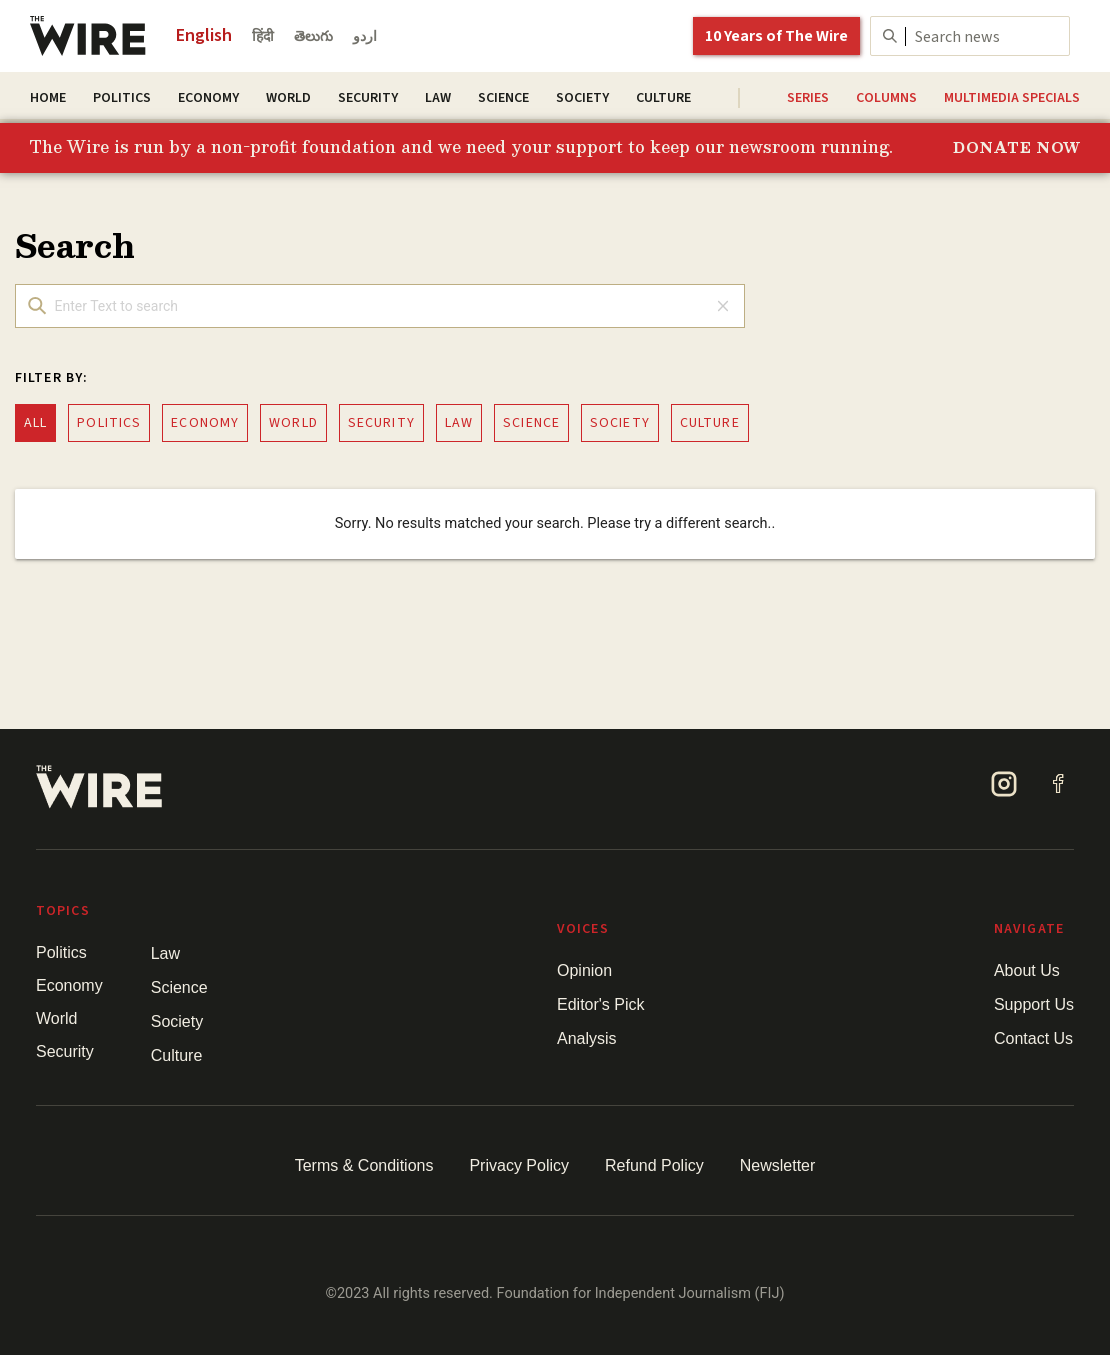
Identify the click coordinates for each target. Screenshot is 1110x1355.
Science (503, 98)
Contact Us (1033, 1038)
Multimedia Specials (1012, 98)
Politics (122, 98)
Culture (663, 98)
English (204, 35)
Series (808, 98)
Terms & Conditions (364, 1165)
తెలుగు (313, 37)
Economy (208, 98)
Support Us (1034, 1004)
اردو (365, 37)
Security (368, 98)
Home (48, 98)
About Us (1027, 970)
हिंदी (263, 37)
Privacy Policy (519, 1165)
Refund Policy (654, 1165)
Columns (886, 98)
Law (438, 98)
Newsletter (778, 1165)
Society (582, 98)
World (288, 98)
